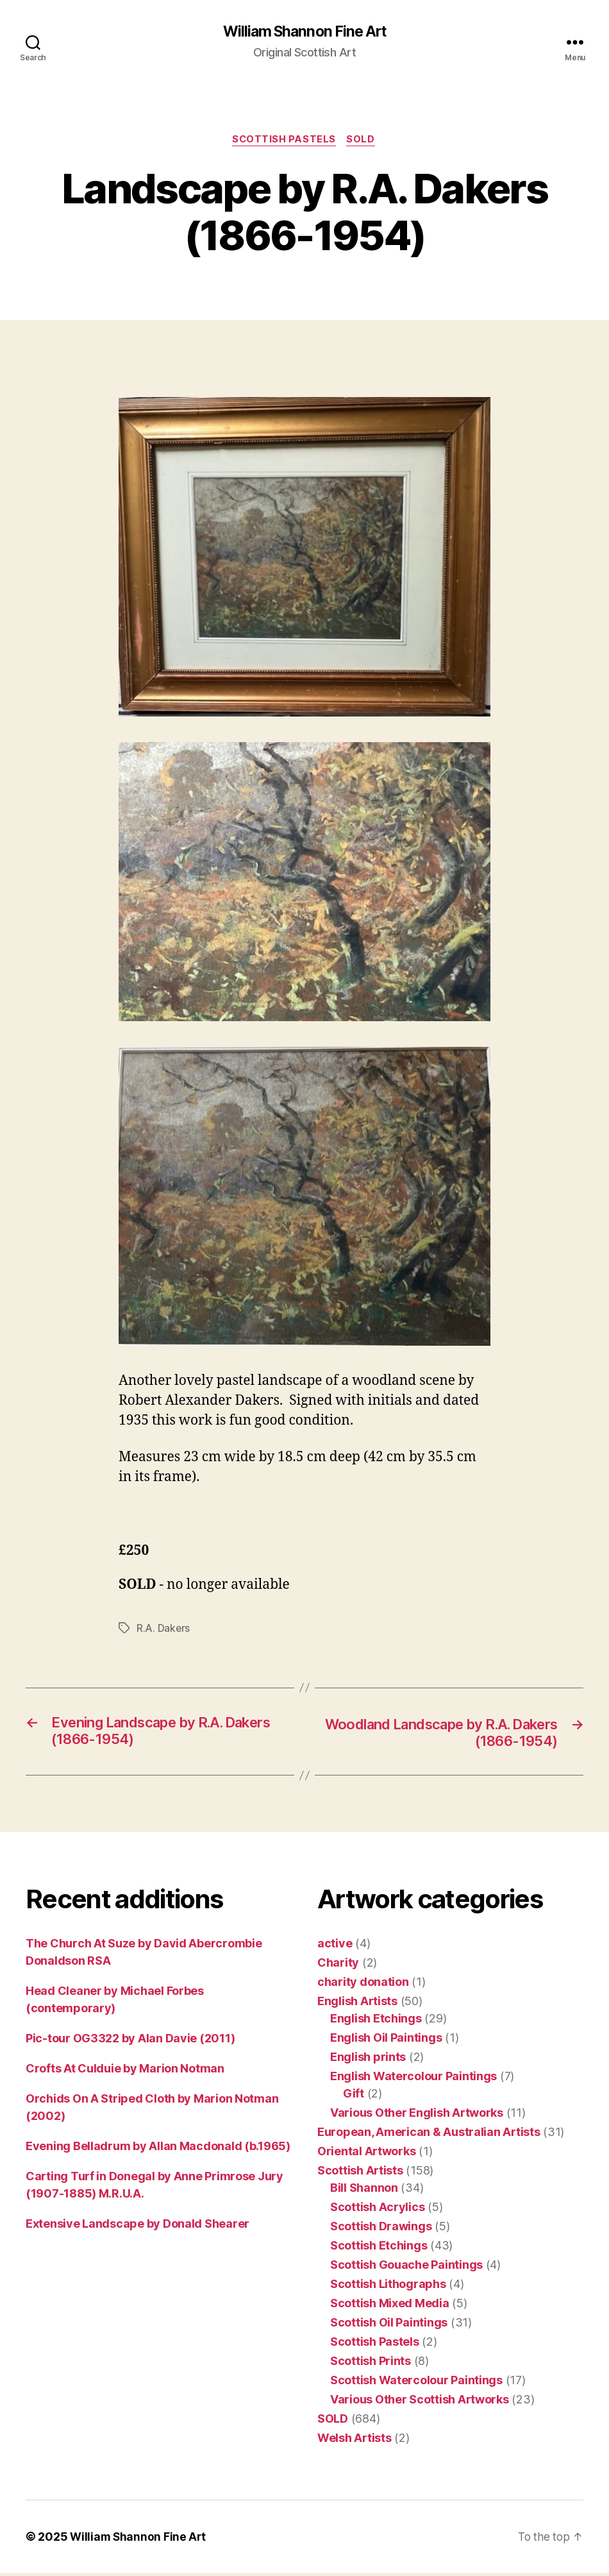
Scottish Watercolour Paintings (416, 2383)
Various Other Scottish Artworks (419, 2402)
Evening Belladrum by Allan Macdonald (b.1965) (158, 2149)
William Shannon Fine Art (304, 32)
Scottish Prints (370, 2364)
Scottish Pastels (283, 141)
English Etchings (376, 2021)
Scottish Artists (360, 2173)
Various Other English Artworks (416, 2116)
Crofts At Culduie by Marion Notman (125, 2071)
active (334, 1946)
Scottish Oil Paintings (388, 2325)
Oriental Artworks (366, 2154)
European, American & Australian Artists (428, 2135)
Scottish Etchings (378, 2248)
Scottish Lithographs (388, 2287)
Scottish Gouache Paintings (406, 2268)
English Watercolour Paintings (413, 2079)
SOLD (363, 141)
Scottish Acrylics (377, 2210)
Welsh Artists (354, 2441)
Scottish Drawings (380, 2229)
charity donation (363, 1985)
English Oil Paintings (386, 2040)
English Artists (357, 2004)
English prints (368, 2060)
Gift (353, 2096)
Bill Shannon (364, 2191)
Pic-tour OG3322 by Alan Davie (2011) (130, 2041)
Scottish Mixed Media (389, 2306)
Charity (338, 1965)
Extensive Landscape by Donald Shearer (137, 2226)
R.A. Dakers (163, 1629)
